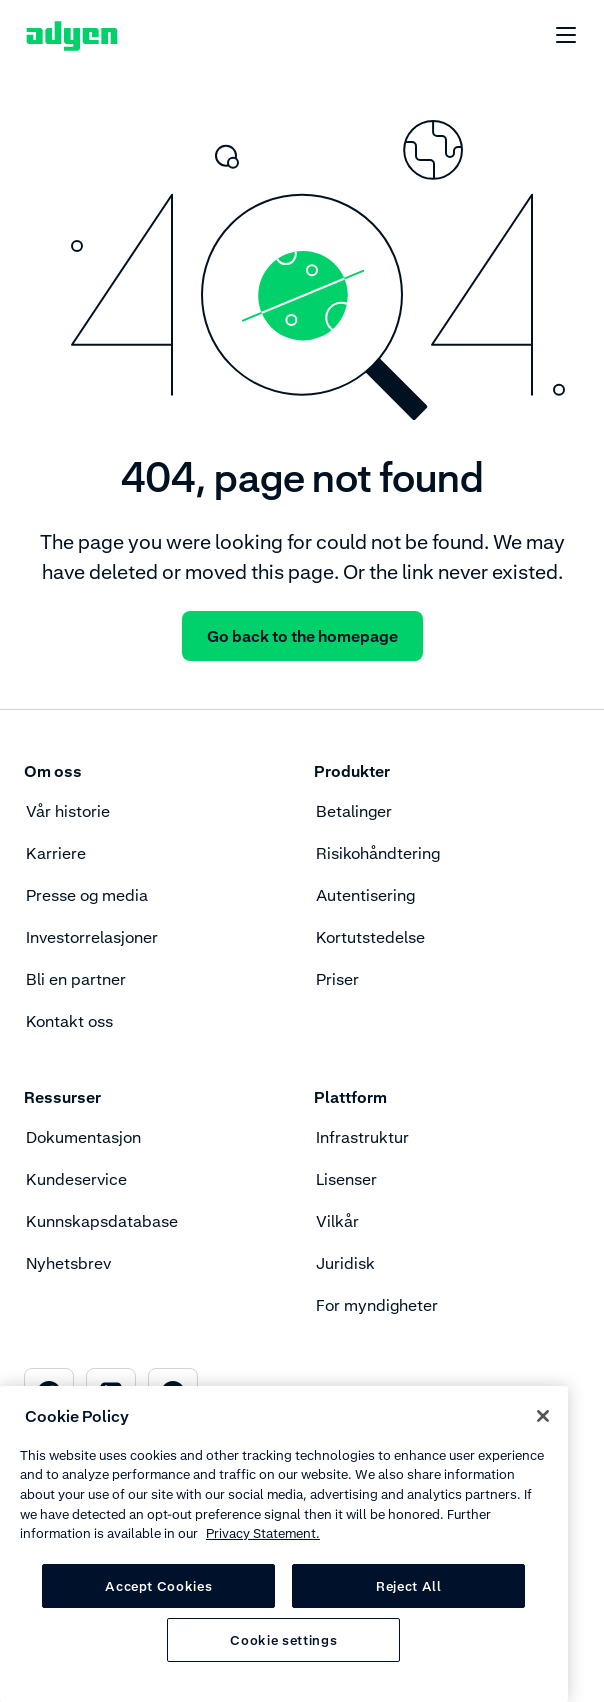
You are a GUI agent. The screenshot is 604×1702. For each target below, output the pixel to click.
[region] (284, 1544)
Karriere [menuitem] (56, 853)
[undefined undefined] (555, 36)
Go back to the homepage (302, 636)
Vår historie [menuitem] (68, 811)
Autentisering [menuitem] (365, 895)
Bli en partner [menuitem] (76, 979)
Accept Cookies (158, 1586)
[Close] (543, 1416)
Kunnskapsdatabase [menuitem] (102, 1221)
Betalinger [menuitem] (354, 811)
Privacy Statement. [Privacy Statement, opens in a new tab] (263, 1533)
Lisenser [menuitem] (346, 1179)
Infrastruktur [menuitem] (362, 1137)
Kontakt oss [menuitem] (69, 1021)
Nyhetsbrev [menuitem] (68, 1263)
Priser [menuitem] (337, 979)
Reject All (409, 1586)
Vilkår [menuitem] (337, 1221)
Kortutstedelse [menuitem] (370, 937)
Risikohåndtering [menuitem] (378, 853)
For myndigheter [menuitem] (377, 1305)
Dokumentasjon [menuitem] (83, 1137)
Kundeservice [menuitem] (76, 1179)
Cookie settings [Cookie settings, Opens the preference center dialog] (283, 1640)
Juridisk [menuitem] (345, 1263)
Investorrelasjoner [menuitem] (92, 937)
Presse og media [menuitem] (87, 895)
